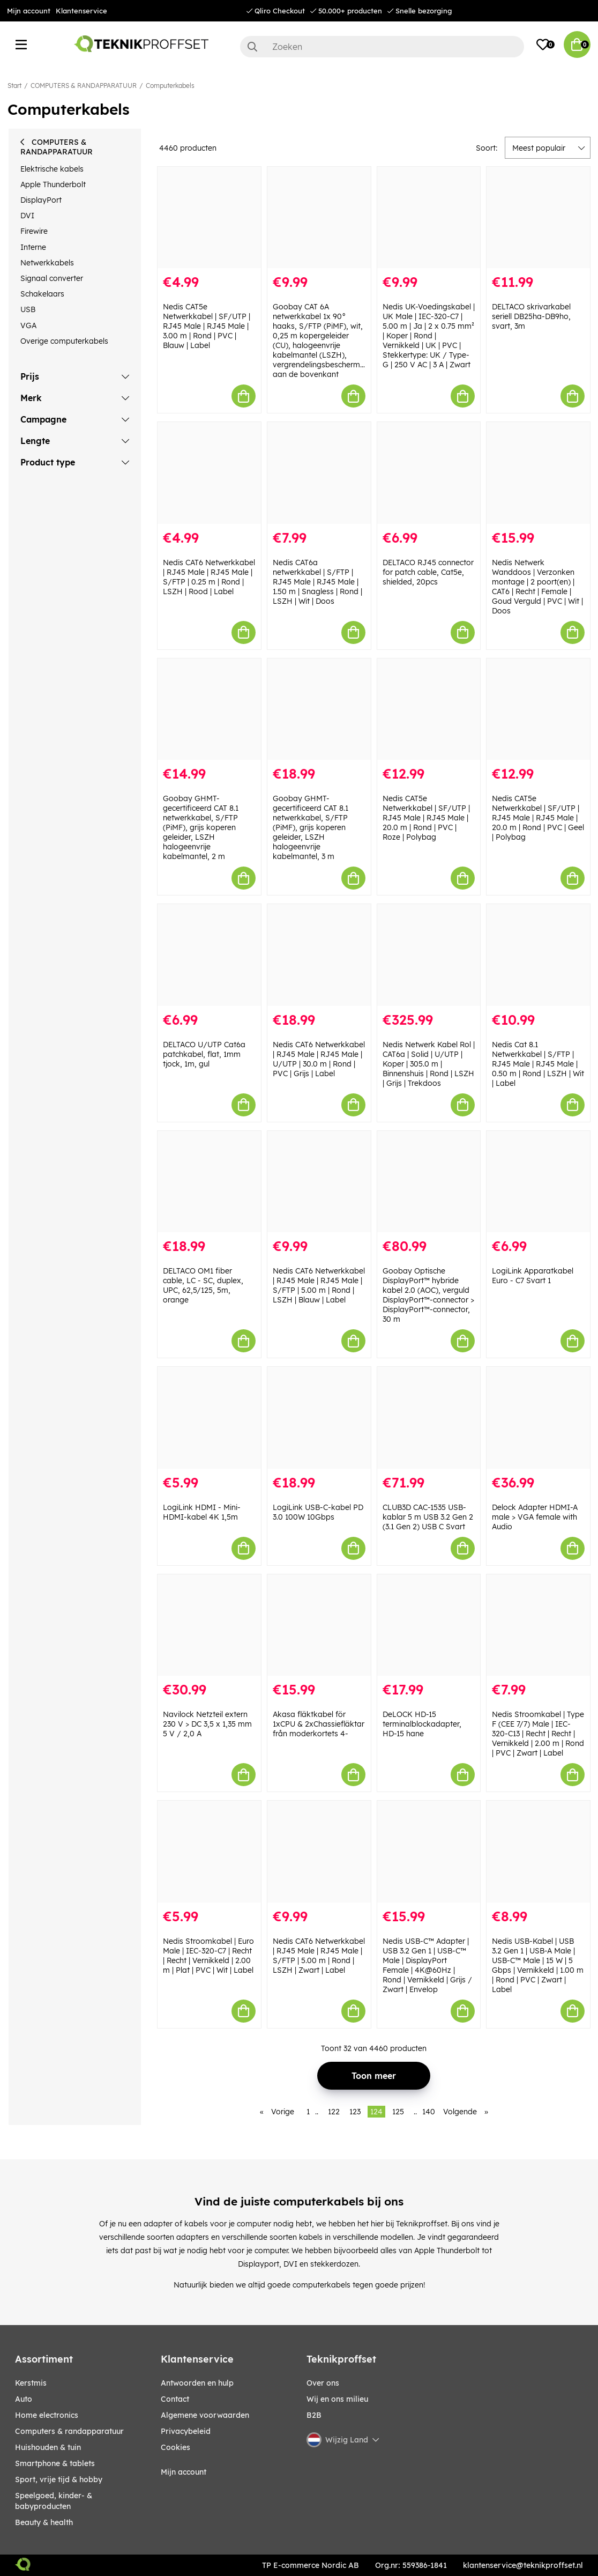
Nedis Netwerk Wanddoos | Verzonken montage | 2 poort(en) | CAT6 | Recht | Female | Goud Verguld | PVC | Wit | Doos (537, 587)
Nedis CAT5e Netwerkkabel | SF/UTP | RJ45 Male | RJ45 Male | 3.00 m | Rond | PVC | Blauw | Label (206, 326)
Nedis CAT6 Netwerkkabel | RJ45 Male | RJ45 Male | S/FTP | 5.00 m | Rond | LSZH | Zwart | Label (319, 1955)
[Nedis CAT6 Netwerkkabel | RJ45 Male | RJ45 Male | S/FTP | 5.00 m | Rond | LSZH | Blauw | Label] (319, 1181)
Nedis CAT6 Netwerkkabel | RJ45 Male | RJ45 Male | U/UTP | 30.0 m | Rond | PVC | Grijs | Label (319, 1059)
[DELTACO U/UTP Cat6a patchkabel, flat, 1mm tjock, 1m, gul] (209, 954)
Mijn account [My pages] (183, 2472)
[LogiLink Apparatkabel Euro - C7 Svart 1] (538, 1181)
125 (398, 2111)
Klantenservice (81, 10)
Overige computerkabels (64, 341)
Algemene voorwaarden (205, 2415)
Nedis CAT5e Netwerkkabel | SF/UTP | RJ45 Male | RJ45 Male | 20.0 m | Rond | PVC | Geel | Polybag (538, 818)
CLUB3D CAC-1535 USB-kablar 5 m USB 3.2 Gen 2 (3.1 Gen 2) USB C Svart (428, 1516)
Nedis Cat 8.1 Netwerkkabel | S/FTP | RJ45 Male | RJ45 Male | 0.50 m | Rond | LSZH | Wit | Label (538, 1064)
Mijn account (28, 10)
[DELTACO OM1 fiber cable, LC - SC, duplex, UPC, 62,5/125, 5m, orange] (209, 1181)
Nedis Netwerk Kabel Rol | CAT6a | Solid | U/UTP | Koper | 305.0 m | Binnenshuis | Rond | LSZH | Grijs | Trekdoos (429, 1064)
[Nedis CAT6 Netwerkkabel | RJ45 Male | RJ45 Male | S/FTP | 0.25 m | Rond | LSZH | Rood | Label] (209, 472)
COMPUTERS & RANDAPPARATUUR (84, 86)
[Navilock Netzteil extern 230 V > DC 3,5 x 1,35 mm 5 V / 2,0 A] (209, 1625)
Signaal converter (51, 278)
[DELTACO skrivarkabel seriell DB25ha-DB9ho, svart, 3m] (538, 217)
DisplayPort (41, 200)
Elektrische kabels (52, 169)
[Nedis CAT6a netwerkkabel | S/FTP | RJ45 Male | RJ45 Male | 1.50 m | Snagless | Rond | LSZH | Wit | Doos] (319, 472)
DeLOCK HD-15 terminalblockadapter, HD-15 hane (422, 1723)
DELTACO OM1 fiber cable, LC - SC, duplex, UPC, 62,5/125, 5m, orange (203, 1285)
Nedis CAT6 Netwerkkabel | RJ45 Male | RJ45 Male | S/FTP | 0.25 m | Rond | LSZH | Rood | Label (209, 577)
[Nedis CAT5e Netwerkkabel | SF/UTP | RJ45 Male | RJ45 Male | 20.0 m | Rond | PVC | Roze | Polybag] (429, 709)
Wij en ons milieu (337, 2399)
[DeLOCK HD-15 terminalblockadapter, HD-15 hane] (429, 1625)
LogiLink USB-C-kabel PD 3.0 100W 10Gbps (318, 1512)
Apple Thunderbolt (53, 184)
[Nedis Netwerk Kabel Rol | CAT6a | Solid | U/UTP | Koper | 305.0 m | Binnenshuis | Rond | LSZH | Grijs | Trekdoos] (429, 954)
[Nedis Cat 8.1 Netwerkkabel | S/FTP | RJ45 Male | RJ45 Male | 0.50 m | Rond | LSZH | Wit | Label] (538, 954)
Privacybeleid (186, 2431)
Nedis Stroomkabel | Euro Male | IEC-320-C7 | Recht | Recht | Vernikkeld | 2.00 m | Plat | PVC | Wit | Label (208, 1955)
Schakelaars (42, 294)
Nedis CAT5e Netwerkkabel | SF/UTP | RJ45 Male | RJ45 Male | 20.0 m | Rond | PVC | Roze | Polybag (426, 818)
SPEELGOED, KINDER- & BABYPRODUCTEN (53, 2501)
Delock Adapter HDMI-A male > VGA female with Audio (535, 1516)
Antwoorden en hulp (197, 2383)
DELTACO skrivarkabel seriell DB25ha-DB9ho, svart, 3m (531, 316)
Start (14, 86)
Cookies (175, 2447)
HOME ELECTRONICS (46, 2415)
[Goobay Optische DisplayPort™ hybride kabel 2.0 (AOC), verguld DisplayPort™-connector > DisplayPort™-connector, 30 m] (429, 1181)
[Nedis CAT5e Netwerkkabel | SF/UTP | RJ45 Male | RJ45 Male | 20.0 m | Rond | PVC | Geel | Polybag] (538, 709)
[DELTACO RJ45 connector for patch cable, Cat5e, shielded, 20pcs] (429, 472)
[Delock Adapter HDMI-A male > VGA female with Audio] (538, 1417)
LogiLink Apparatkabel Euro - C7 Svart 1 (532, 1275)
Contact (175, 2399)
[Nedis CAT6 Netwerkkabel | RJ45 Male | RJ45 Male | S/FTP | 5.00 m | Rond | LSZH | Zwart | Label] (319, 1851)
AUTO (23, 2399)
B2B (314, 2415)
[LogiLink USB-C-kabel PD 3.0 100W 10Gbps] (319, 1417)
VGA (28, 325)
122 (334, 2111)
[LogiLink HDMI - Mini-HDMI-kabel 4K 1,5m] (209, 1417)
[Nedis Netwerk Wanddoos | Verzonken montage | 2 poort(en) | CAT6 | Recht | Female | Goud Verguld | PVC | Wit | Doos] (538, 472)
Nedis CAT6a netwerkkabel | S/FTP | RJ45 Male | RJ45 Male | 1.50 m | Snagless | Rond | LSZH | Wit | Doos (317, 582)
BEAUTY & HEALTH (44, 2522)
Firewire (34, 231)
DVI (27, 215)
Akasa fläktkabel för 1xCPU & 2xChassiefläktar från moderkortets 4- (318, 1723)
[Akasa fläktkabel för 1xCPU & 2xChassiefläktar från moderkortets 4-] (319, 1625)
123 (355, 2111)
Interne (33, 247)
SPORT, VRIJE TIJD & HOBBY (58, 2479)
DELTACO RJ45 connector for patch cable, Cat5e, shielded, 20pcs (428, 572)
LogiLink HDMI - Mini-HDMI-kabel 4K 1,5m (202, 1512)
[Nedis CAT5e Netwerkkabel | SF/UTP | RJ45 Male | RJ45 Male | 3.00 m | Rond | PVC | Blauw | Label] (209, 217)
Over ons (323, 2383)
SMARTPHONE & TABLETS (55, 2463)
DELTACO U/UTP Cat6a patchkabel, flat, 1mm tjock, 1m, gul (204, 1054)
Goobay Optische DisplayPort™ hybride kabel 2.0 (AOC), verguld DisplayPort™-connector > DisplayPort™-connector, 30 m (428, 1295)
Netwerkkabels (47, 263)
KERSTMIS (31, 2383)
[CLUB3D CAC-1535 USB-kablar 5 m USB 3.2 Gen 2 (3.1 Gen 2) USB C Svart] (429, 1417)
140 (428, 2111)
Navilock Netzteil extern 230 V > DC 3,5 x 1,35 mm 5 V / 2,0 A (207, 1723)
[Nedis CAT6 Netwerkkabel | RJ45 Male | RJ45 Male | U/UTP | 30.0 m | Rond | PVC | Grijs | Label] (319, 954)
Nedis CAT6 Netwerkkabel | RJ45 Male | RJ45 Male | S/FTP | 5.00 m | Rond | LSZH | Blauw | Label (319, 1285)
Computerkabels (170, 86)
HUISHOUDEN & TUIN (48, 2447)
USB (27, 309)
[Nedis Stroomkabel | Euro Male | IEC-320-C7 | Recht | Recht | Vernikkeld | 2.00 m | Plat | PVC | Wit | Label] (209, 1851)
